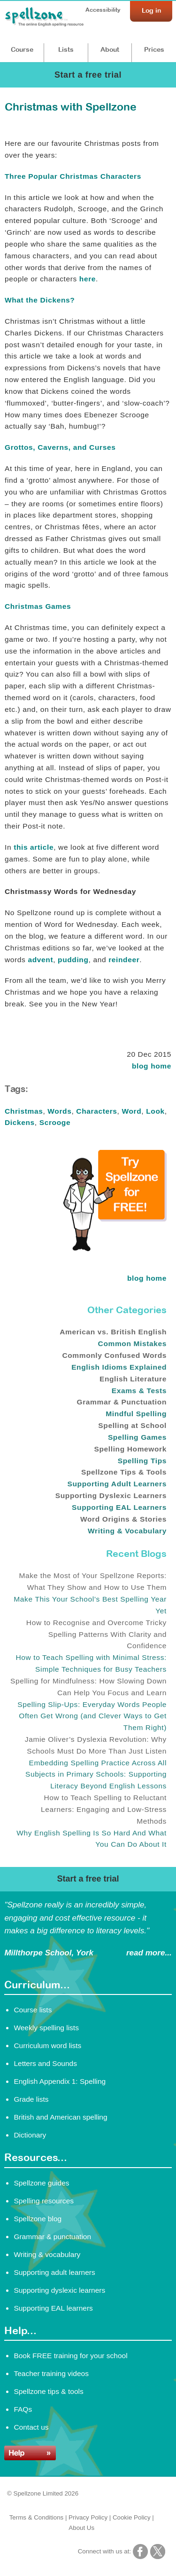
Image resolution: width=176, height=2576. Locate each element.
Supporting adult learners (54, 2272)
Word (131, 1111)
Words (59, 1111)
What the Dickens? (40, 300)
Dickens (20, 1122)
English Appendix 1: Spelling (60, 2081)
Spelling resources (44, 2201)
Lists (66, 49)
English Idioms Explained (119, 1367)
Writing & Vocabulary (127, 1531)
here (87, 279)
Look (155, 1111)
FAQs (23, 2409)
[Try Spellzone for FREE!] (115, 1248)
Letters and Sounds (45, 2063)
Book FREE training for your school (70, 2356)
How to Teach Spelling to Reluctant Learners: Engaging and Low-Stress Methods (104, 1809)
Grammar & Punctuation (122, 1402)
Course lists (33, 2010)
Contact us (31, 2427)
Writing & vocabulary (47, 2254)
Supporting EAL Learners (119, 1507)
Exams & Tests (139, 1391)
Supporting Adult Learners (117, 1484)
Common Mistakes (132, 1344)
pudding (73, 960)
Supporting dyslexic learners (59, 2290)
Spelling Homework (130, 1449)
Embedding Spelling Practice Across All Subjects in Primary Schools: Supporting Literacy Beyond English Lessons (96, 1774)
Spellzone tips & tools (48, 2391)
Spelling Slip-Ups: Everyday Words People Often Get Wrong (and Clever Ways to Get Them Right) (92, 1716)
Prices (154, 49)
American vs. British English (113, 1332)
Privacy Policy (88, 2517)
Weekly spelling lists (46, 2028)
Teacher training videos (51, 2373)
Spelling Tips (142, 1461)
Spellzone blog (37, 2219)
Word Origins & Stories (123, 1519)
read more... (149, 1952)
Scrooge (54, 1122)
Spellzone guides (41, 2183)
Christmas (24, 1111)
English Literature (133, 1379)
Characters (96, 1111)
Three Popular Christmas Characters (73, 176)
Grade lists (31, 2099)
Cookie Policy (132, 2517)
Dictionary (30, 2135)
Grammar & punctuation (52, 2237)
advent (40, 960)
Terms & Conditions (36, 2517)
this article (34, 847)
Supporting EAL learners (53, 2308)
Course (22, 49)
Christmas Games (38, 606)
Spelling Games (137, 1437)
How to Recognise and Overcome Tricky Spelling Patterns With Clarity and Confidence (96, 1634)
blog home (151, 1066)
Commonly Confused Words (114, 1355)
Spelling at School (132, 1425)
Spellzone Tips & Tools (124, 1472)
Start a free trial (88, 75)
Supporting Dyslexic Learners (111, 1495)
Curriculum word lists (47, 2046)
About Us (81, 2527)
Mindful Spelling (136, 1414)
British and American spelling (60, 2117)
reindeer (123, 960)
